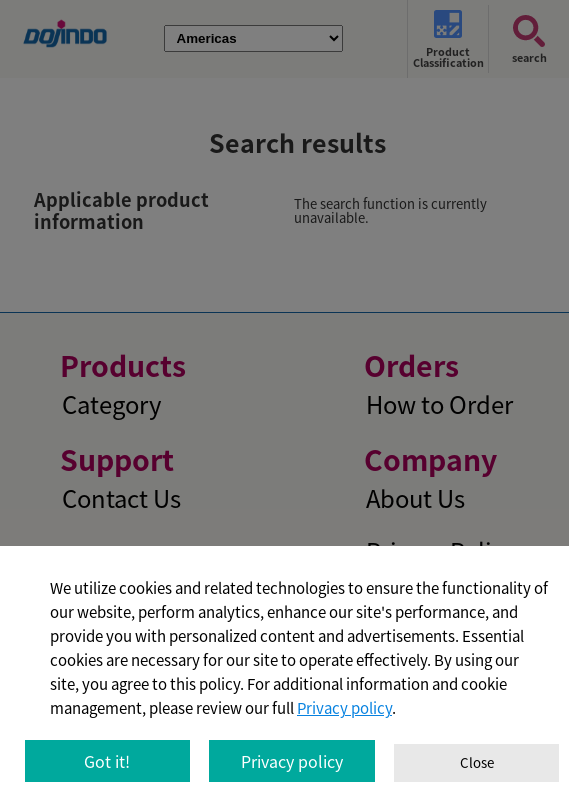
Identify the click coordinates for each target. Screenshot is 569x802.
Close (477, 762)
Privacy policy (344, 708)
